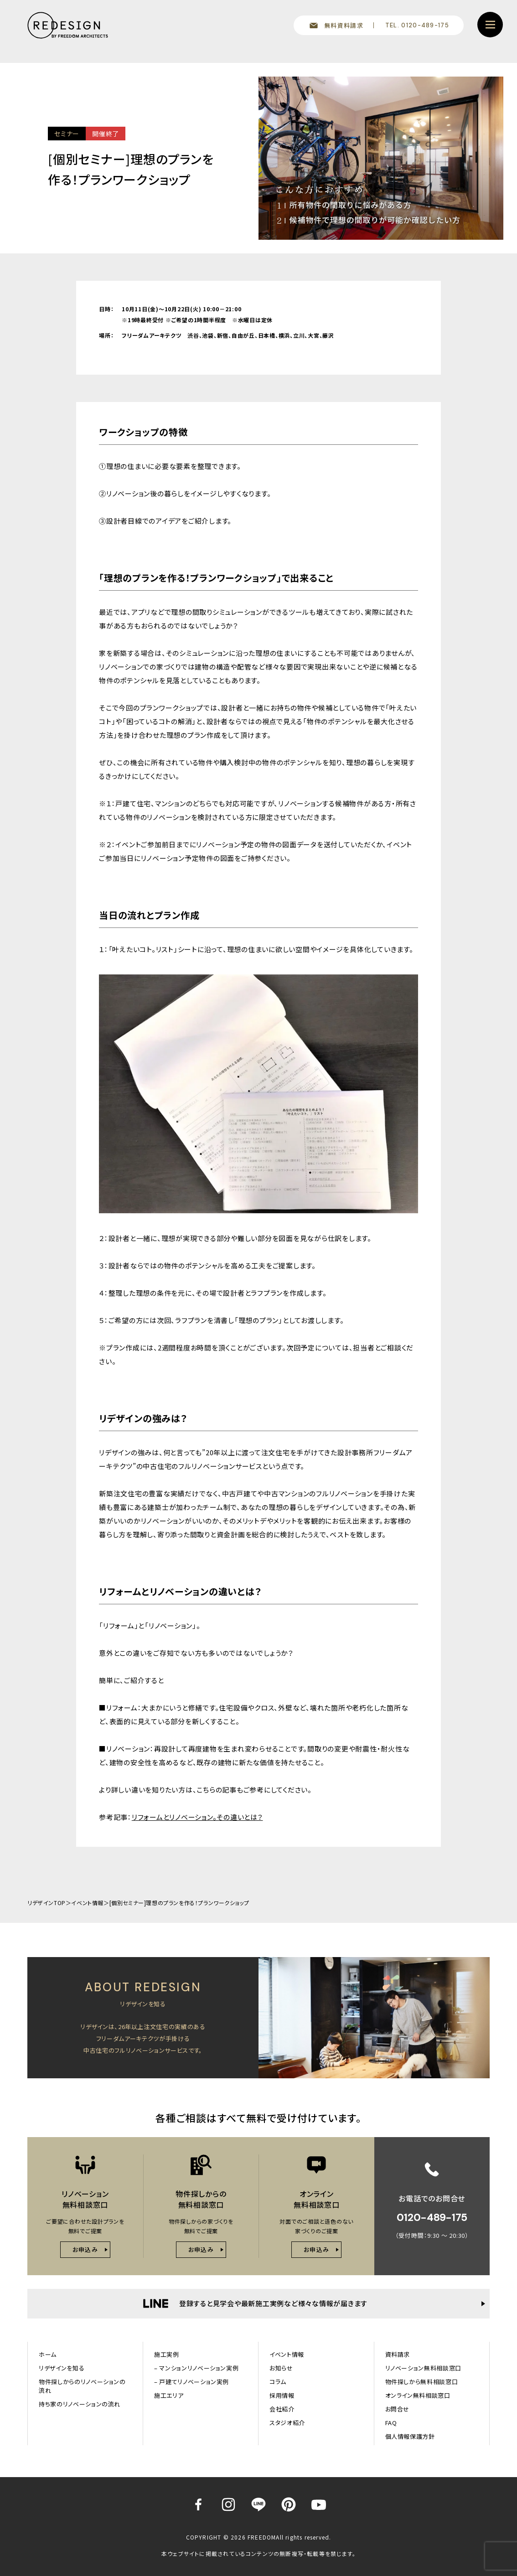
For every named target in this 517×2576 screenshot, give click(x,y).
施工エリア (168, 2395)
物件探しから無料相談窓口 (421, 2381)
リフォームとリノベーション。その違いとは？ (197, 1817)
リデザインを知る (61, 2368)
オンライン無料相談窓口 (417, 2395)
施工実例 (166, 2354)
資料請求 (397, 2354)
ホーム (48, 2354)
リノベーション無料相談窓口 (423, 2368)
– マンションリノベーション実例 (196, 2368)
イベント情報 (87, 1902)
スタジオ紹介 (287, 2422)
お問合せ (397, 2409)
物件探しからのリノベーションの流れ (82, 2386)
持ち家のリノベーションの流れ (79, 2404)
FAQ (391, 2422)
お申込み (85, 2249)
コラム (277, 2381)
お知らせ (281, 2368)
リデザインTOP (46, 1902)
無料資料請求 (343, 25)
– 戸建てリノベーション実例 (191, 2381)
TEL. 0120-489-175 (417, 25)
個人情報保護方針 (410, 2436)
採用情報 (282, 2395)
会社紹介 (282, 2409)
